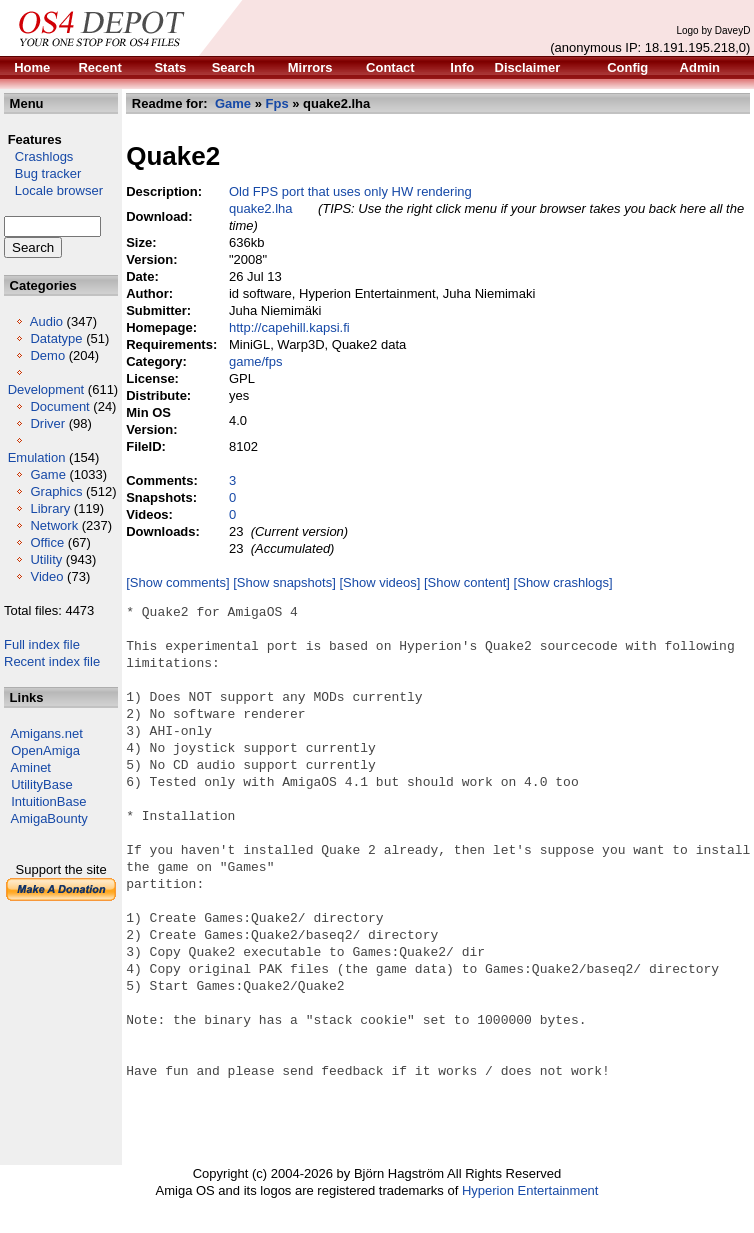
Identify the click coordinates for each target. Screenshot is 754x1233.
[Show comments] (177, 582)
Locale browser (53, 190)
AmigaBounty (49, 818)
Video (46, 576)
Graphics (56, 491)
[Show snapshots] (284, 582)
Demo (47, 355)
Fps (277, 103)
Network (54, 525)
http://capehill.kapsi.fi (289, 327)
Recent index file (52, 661)
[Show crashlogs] (563, 582)
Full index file (42, 644)
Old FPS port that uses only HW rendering (350, 191)
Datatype (56, 338)
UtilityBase (41, 784)
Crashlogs (38, 156)
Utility (46, 559)
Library (50, 508)
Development (46, 389)
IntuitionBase (48, 801)
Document (59, 406)
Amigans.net (47, 733)
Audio (46, 321)
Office (47, 542)
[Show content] (467, 582)
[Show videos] (379, 582)
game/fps (255, 361)
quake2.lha (261, 208)
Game (47, 474)
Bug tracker (42, 173)
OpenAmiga (45, 750)
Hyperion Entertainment (530, 1190)
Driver (47, 423)
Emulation (37, 457)
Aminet (31, 767)
